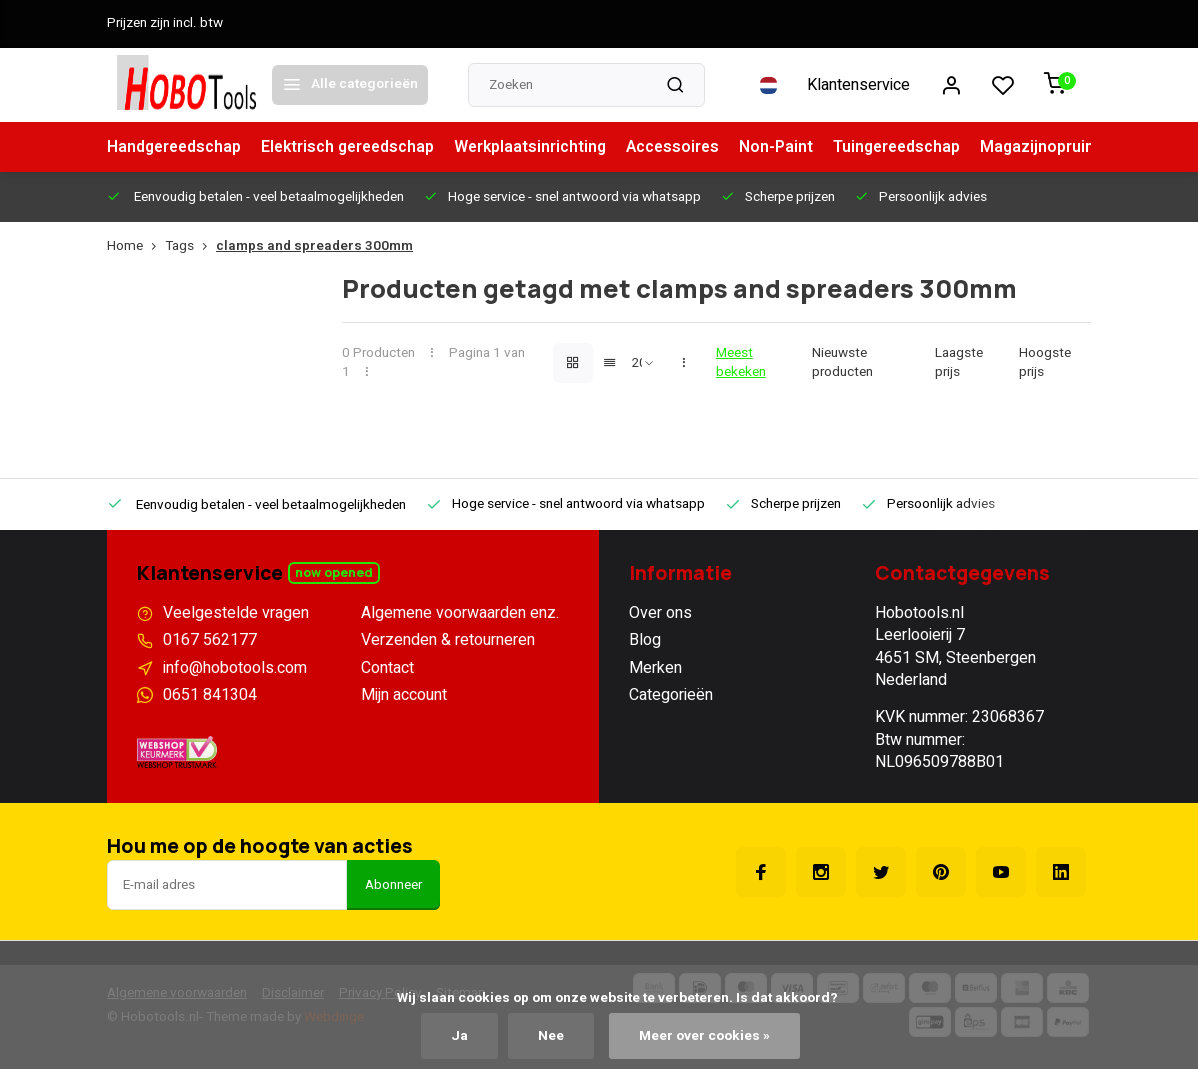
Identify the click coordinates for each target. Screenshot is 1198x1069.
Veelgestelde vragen (236, 613)
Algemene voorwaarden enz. (460, 613)
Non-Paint (789, 147)
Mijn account (404, 695)
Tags (190, 246)
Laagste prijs (959, 363)
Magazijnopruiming (1069, 147)
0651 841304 (210, 695)
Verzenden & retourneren (448, 640)
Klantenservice (858, 85)
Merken (655, 668)
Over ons (660, 613)
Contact (387, 668)
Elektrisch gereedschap (354, 147)
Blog (645, 640)
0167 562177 (210, 640)
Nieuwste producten (842, 363)
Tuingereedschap (912, 147)
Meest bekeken (741, 363)
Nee (551, 1036)
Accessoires (684, 147)
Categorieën (671, 695)
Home (136, 246)
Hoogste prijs (1045, 363)
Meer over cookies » (704, 1036)
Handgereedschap (176, 147)
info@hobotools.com (235, 668)
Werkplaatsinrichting (540, 147)
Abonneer (393, 885)
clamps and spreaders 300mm (314, 246)
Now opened (334, 572)
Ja (459, 1036)
